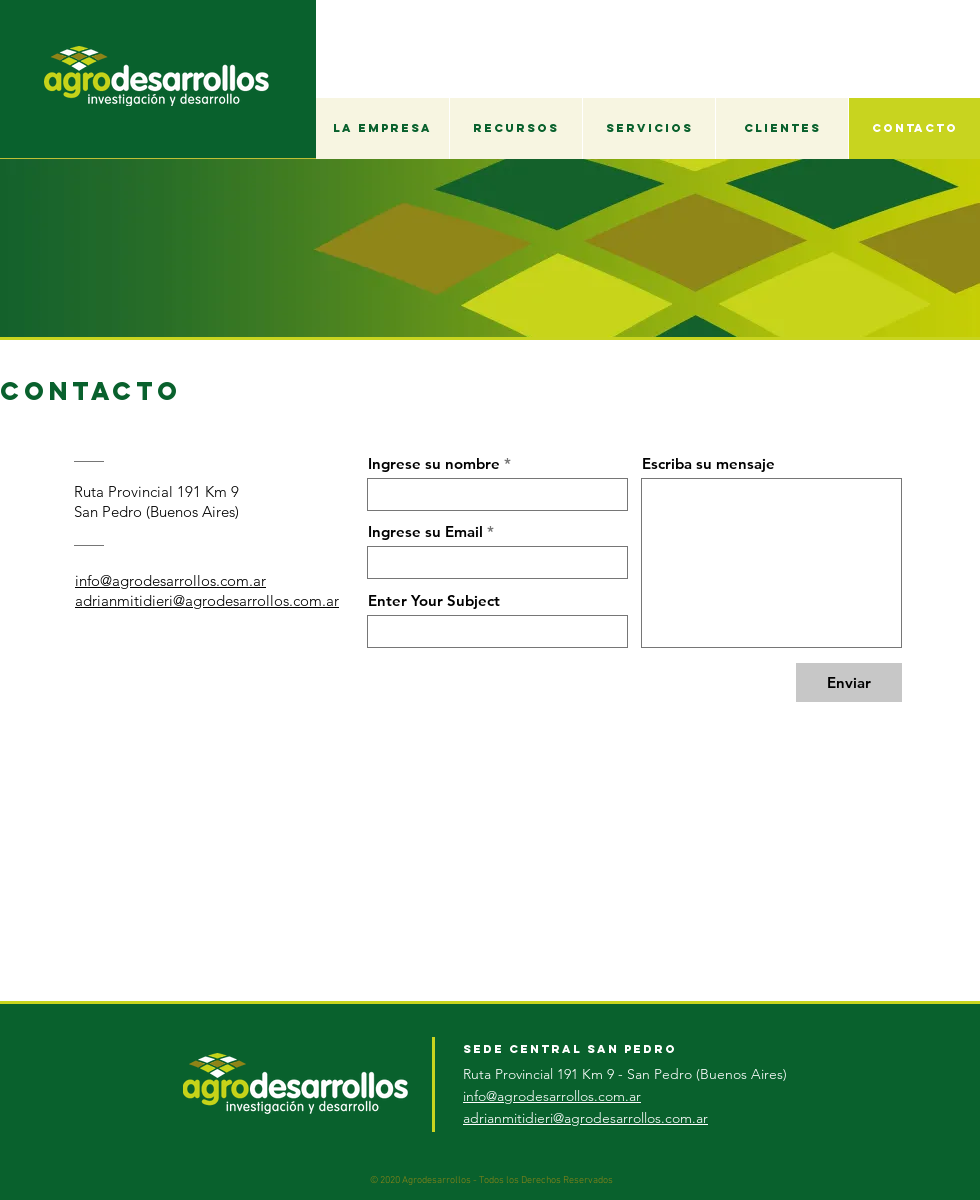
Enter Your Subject (434, 600)
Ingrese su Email (425, 531)
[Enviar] (849, 682)
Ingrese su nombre (434, 463)
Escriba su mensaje (708, 463)
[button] (382, 128)
